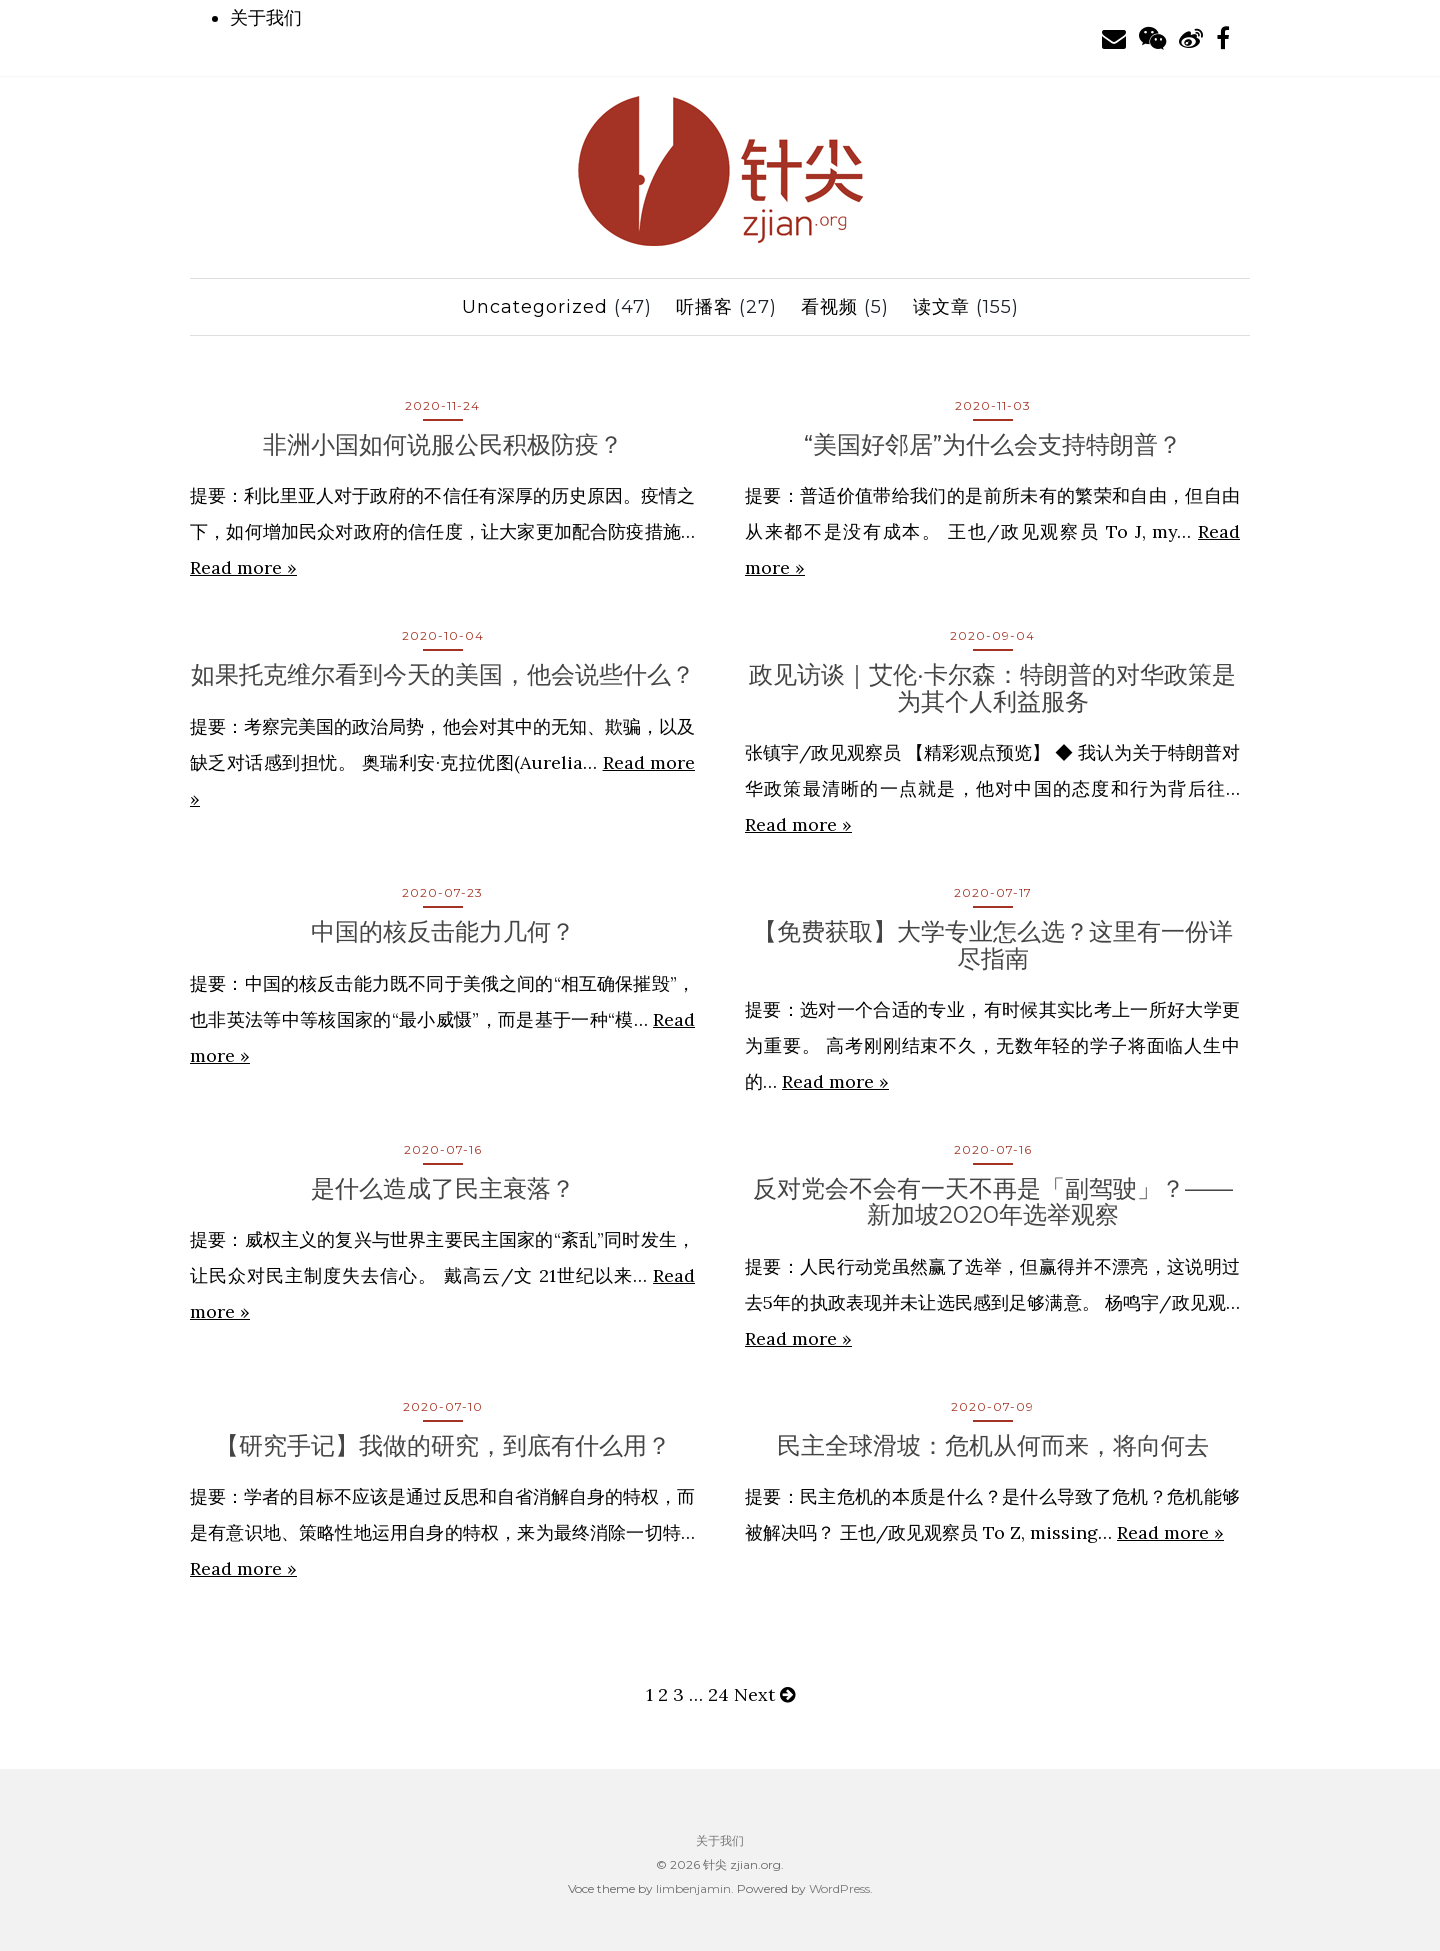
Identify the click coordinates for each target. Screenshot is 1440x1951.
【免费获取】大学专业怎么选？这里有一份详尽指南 (993, 944)
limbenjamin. (695, 1888)
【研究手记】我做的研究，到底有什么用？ (443, 1445)
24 (718, 1694)
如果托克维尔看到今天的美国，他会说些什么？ (443, 674)
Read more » (243, 567)
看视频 (829, 307)
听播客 (704, 307)
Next (764, 1694)
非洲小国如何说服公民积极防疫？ (443, 444)
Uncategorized (535, 307)
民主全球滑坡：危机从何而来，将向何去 (993, 1445)
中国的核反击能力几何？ (443, 931)
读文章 (941, 307)
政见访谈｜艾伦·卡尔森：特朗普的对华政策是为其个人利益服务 (992, 687)
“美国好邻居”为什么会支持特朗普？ (993, 444)
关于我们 (266, 18)
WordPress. (841, 1888)
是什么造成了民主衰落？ (443, 1188)
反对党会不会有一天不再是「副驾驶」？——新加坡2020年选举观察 (993, 1201)
